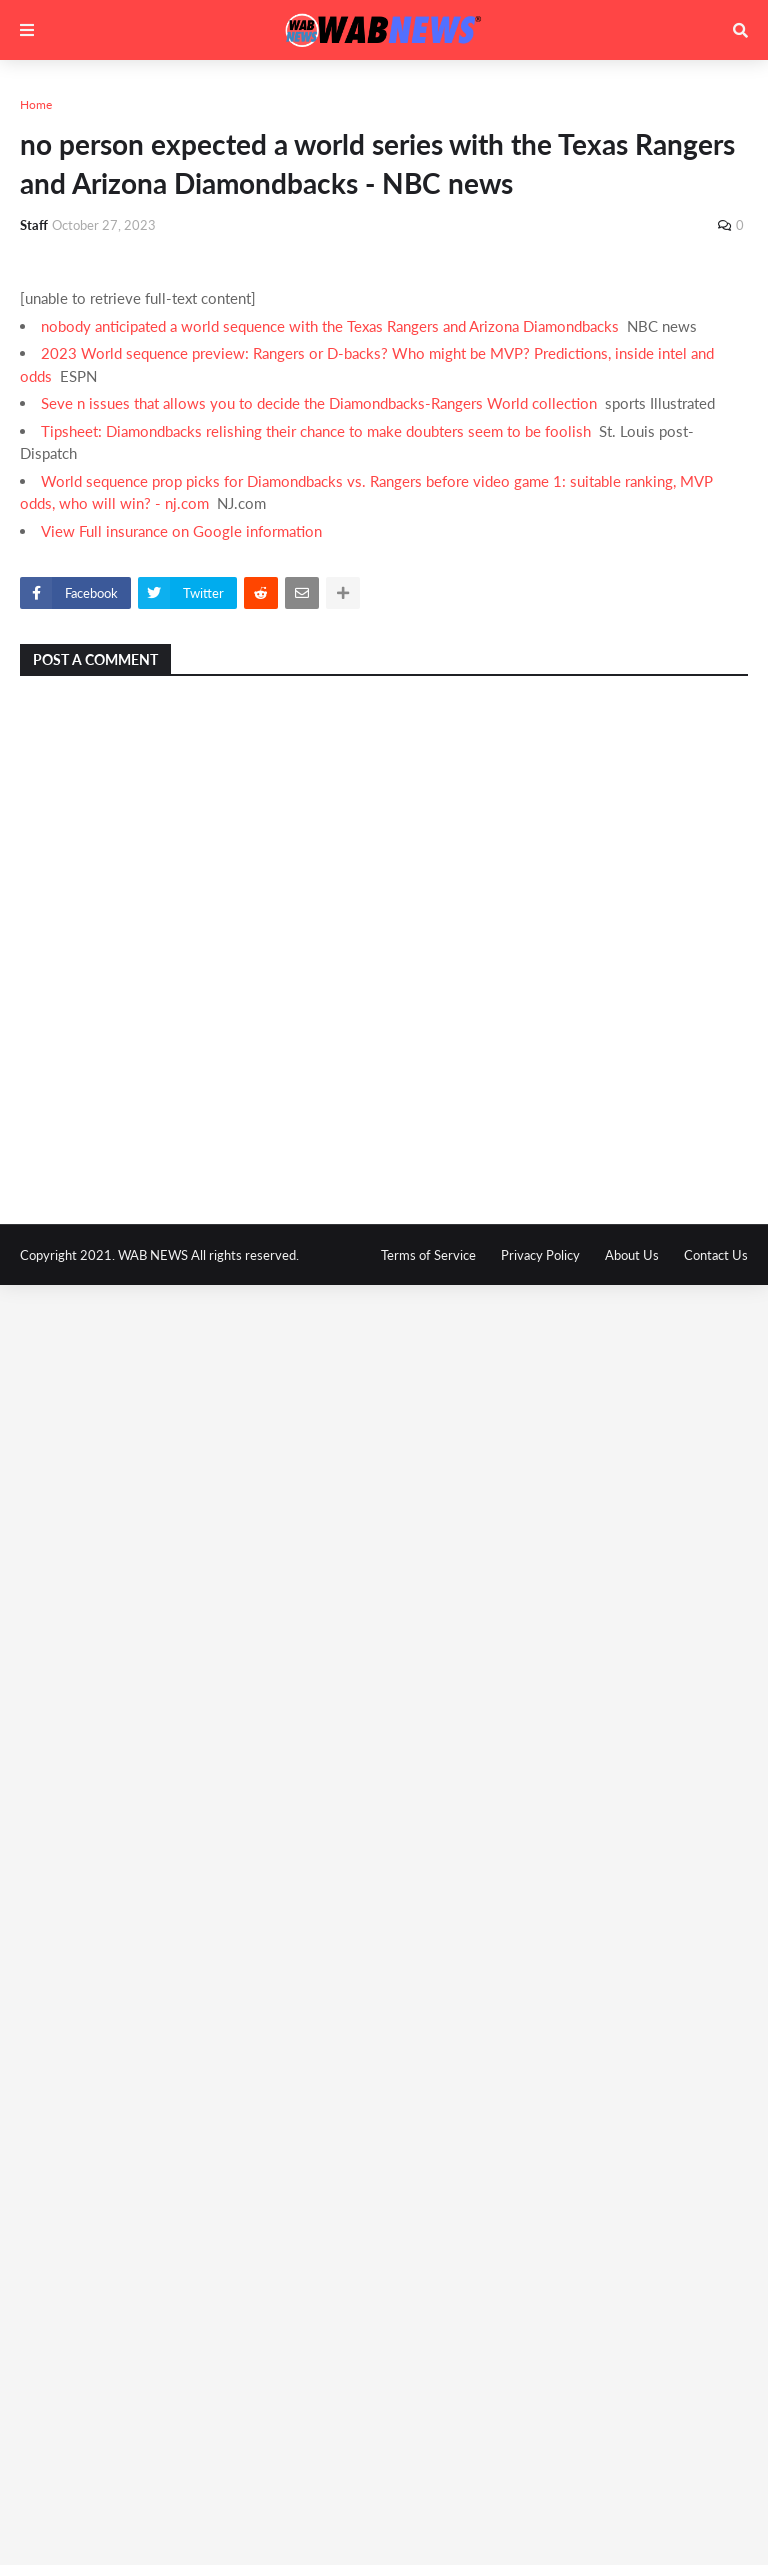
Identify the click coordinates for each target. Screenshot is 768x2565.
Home (36, 104)
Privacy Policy (540, 1255)
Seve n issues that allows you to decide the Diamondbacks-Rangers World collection (319, 403)
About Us (632, 1255)
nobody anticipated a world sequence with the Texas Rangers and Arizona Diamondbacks (330, 326)
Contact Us (716, 1255)
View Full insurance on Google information (181, 531)
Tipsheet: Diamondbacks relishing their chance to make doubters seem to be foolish (316, 431)
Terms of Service (428, 1255)
